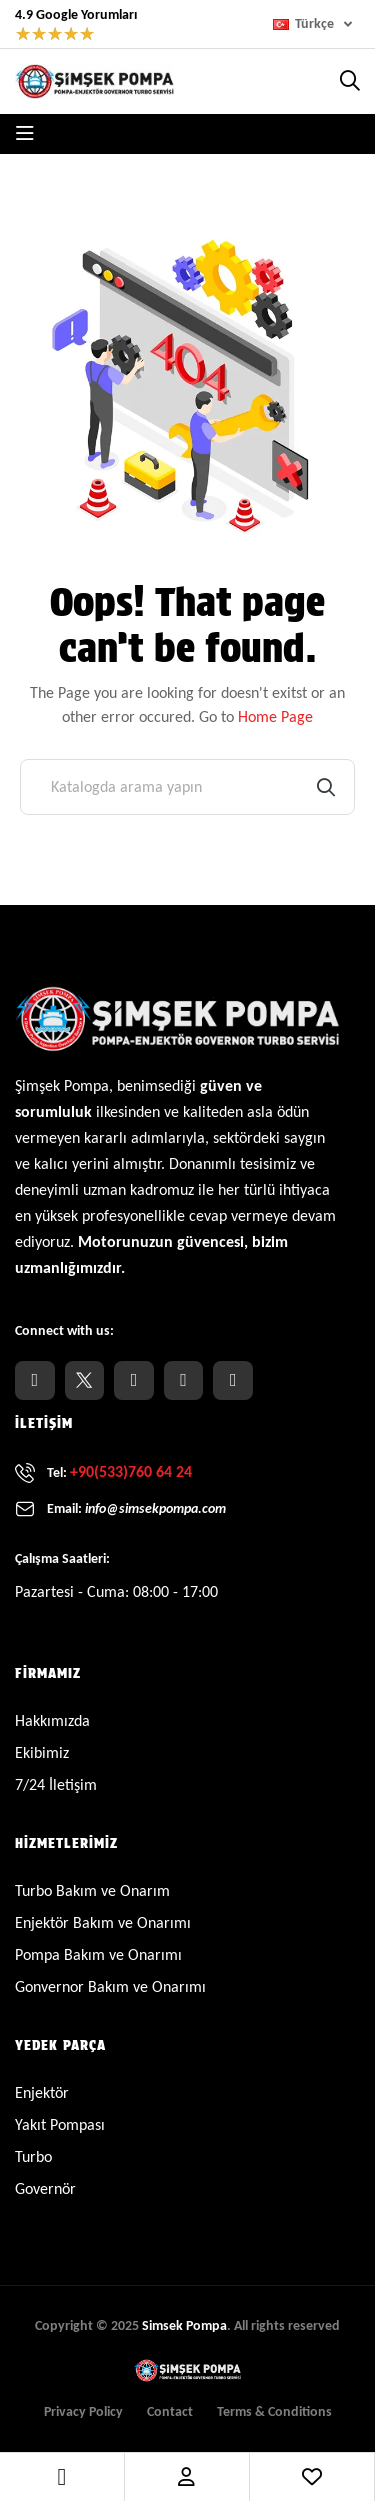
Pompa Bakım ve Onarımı (98, 1954)
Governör (45, 2188)
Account (186, 2477)
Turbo (33, 2156)
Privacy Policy (83, 2411)
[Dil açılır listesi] (316, 24)
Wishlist (312, 2477)
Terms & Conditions (274, 2411)
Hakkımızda (52, 1720)
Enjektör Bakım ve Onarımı (103, 1922)
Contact (170, 2411)
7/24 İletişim (56, 1784)
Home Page (275, 716)
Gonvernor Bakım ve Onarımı (110, 1986)
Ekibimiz (42, 1752)
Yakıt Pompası (60, 2124)
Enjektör (42, 2092)
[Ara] (187, 787)
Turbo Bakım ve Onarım (92, 1890)
